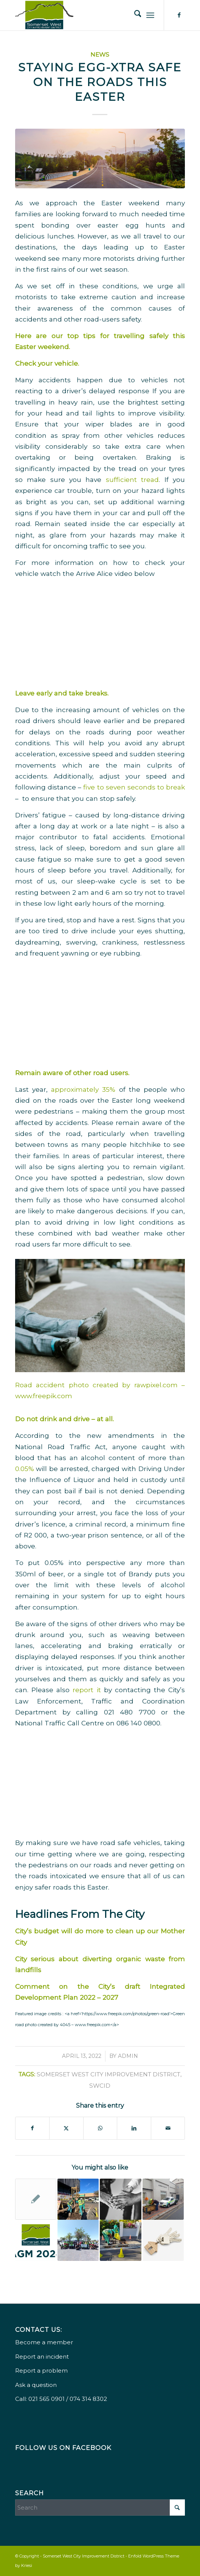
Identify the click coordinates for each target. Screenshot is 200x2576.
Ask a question (36, 2384)
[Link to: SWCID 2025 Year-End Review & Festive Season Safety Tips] (78, 2199)
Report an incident (42, 2356)
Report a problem (41, 2370)
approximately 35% (83, 1089)
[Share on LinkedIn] (134, 2128)
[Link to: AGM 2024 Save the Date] (35, 2240)
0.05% (24, 1469)
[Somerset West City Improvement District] (83, 15)
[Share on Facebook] (33, 2128)
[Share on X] (66, 2128)
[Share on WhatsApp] (100, 2128)
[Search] (134, 15)
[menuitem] (134, 15)
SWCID (99, 2085)
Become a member (44, 2342)
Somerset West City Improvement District (108, 2074)
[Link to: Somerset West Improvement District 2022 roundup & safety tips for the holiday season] (120, 2240)
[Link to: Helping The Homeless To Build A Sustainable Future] (120, 2199)
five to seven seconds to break (134, 787)
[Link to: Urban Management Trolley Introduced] (35, 2199)
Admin (128, 2056)
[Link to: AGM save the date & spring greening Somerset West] (163, 2199)
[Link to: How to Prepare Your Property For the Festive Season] (163, 2240)
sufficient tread (132, 479)
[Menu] (150, 15)
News (99, 54)
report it (85, 1690)
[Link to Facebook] (179, 15)
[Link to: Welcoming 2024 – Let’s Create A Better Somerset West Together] (78, 2240)
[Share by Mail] (168, 2128)
